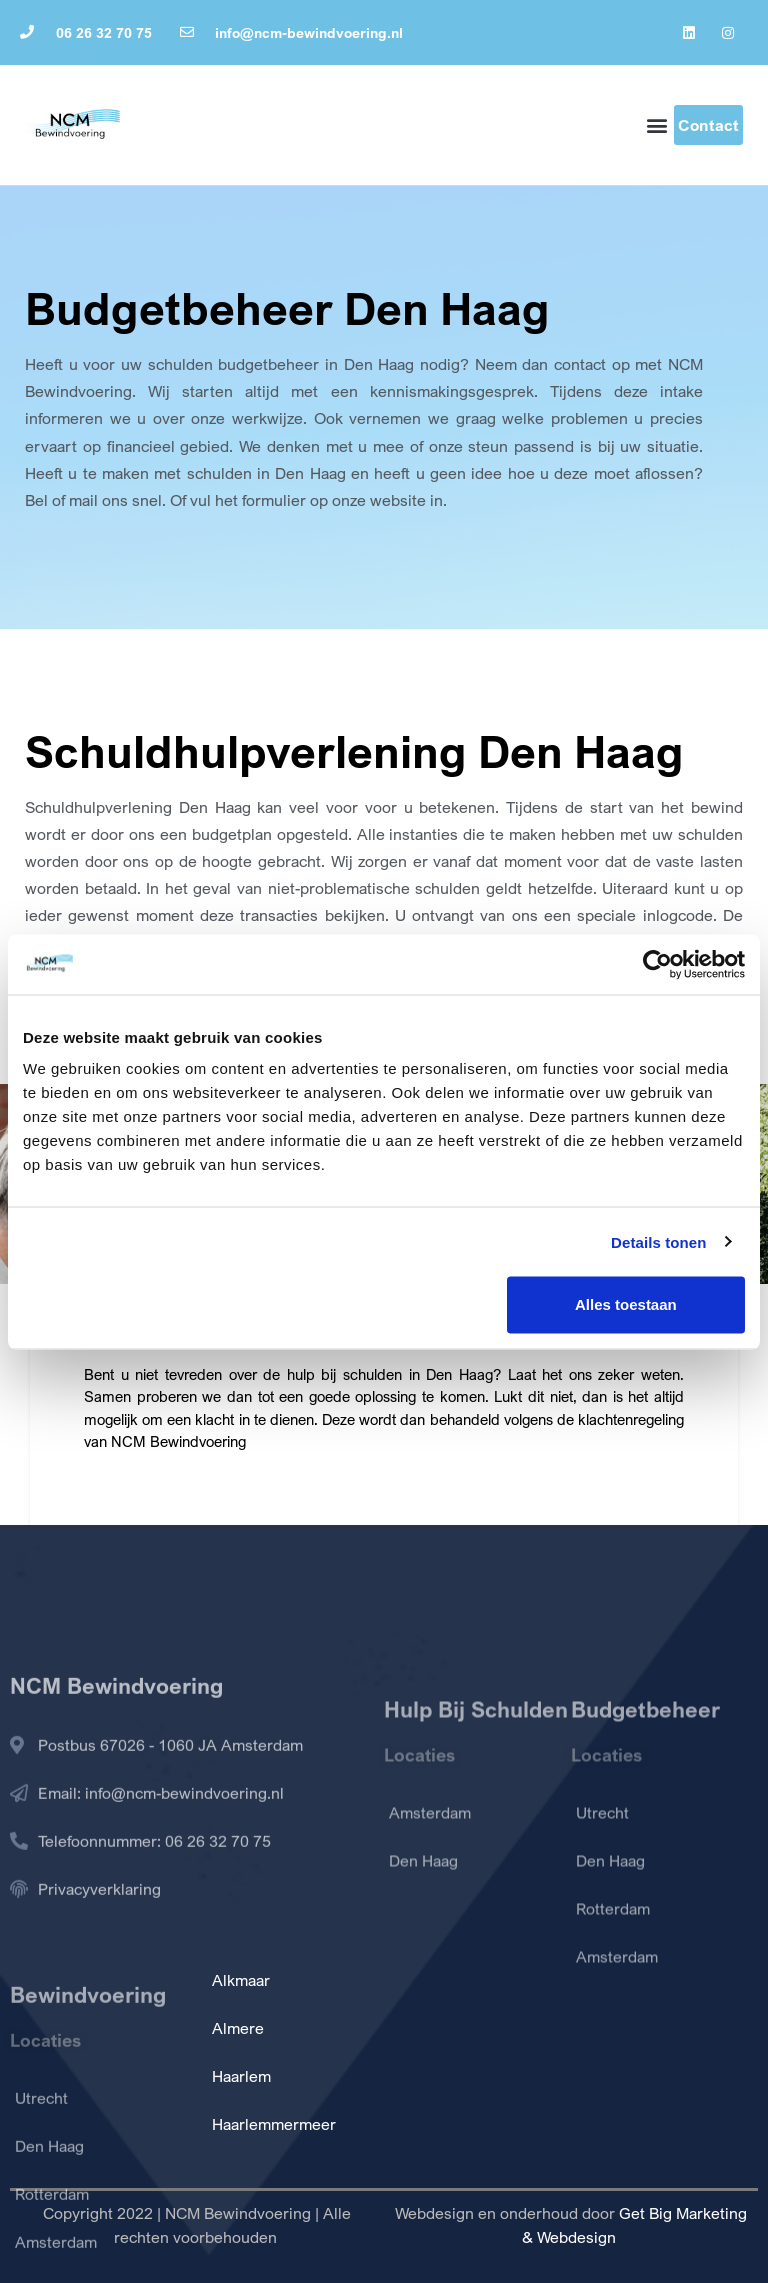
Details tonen (658, 1241)
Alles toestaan (626, 1304)
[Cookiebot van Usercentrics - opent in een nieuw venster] (657, 964)
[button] (657, 125)
